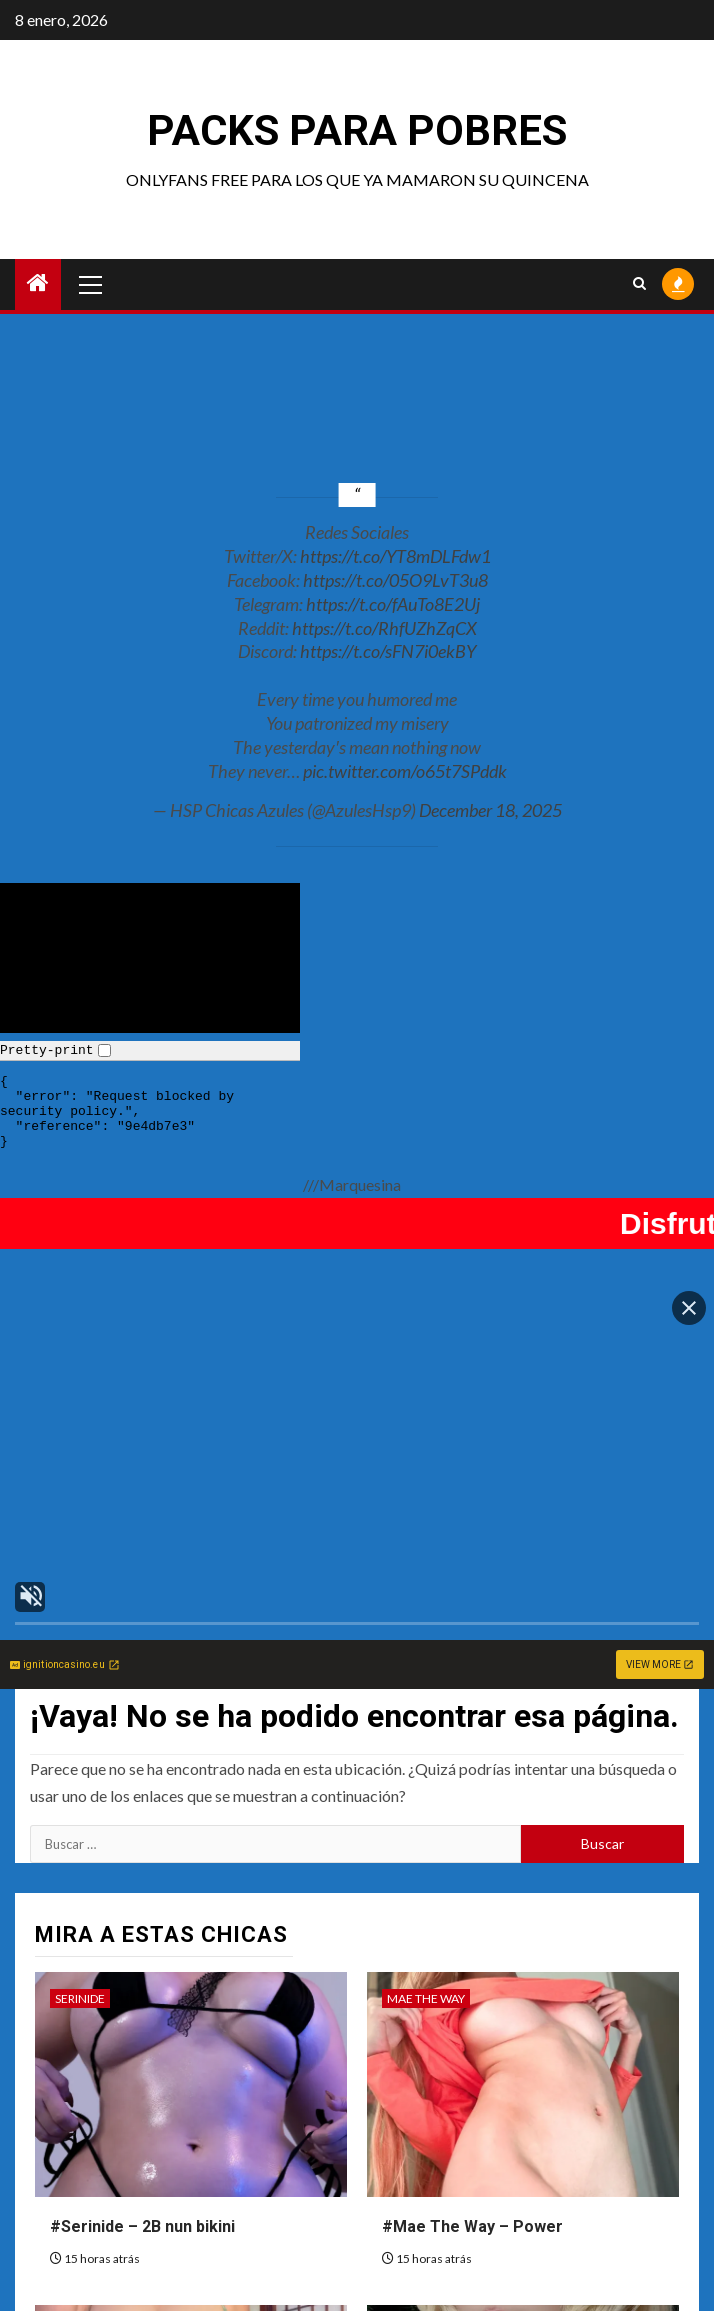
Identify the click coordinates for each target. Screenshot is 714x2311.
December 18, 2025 (490, 810)
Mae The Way (426, 1847)
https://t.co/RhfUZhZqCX (384, 628)
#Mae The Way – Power (472, 2075)
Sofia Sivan (89, 2180)
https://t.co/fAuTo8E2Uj (393, 604)
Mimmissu (417, 2180)
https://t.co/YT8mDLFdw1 (395, 556)
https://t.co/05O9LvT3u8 (395, 580)
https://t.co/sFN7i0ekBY (388, 651)
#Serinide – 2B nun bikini (142, 2075)
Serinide (80, 1847)
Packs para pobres (357, 130)
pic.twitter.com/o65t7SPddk (405, 771)
